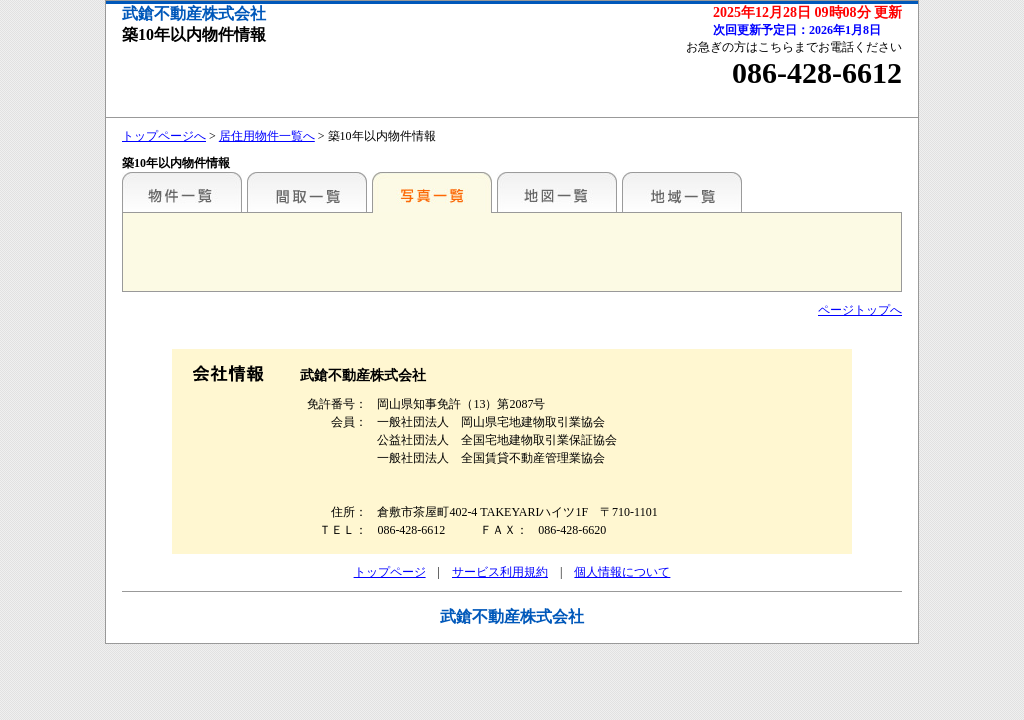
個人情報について (622, 572)
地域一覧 (682, 192)
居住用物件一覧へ (267, 136)
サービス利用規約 (500, 572)
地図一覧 (557, 192)
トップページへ (164, 136)
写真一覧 (432, 192)
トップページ (390, 572)
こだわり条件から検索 (182, 192)
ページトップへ (860, 310)
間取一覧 (307, 192)
